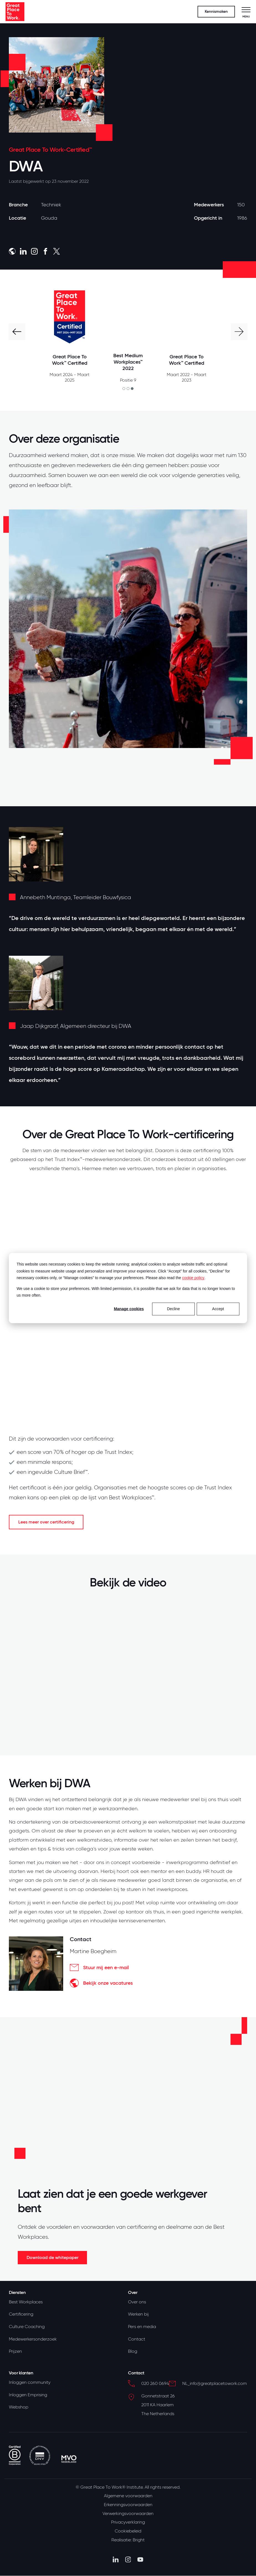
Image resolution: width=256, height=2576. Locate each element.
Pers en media (142, 2326)
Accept (218, 1309)
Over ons (137, 2302)
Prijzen (15, 2351)
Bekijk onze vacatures (101, 1983)
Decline (173, 1309)
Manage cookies (129, 1309)
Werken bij (138, 2314)
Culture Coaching (27, 2326)
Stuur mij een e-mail (99, 1967)
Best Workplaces (26, 2302)
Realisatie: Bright (128, 2540)
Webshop (18, 2407)
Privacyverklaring (128, 2523)
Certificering (21, 2314)
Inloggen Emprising (28, 2395)
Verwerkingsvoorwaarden (128, 2514)
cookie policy (193, 1278)
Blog (132, 2351)
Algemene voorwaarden (128, 2496)
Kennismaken (216, 11)
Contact (136, 2339)
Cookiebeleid (128, 2531)
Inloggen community (29, 2383)
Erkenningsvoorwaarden (128, 2505)
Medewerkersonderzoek (33, 2339)
